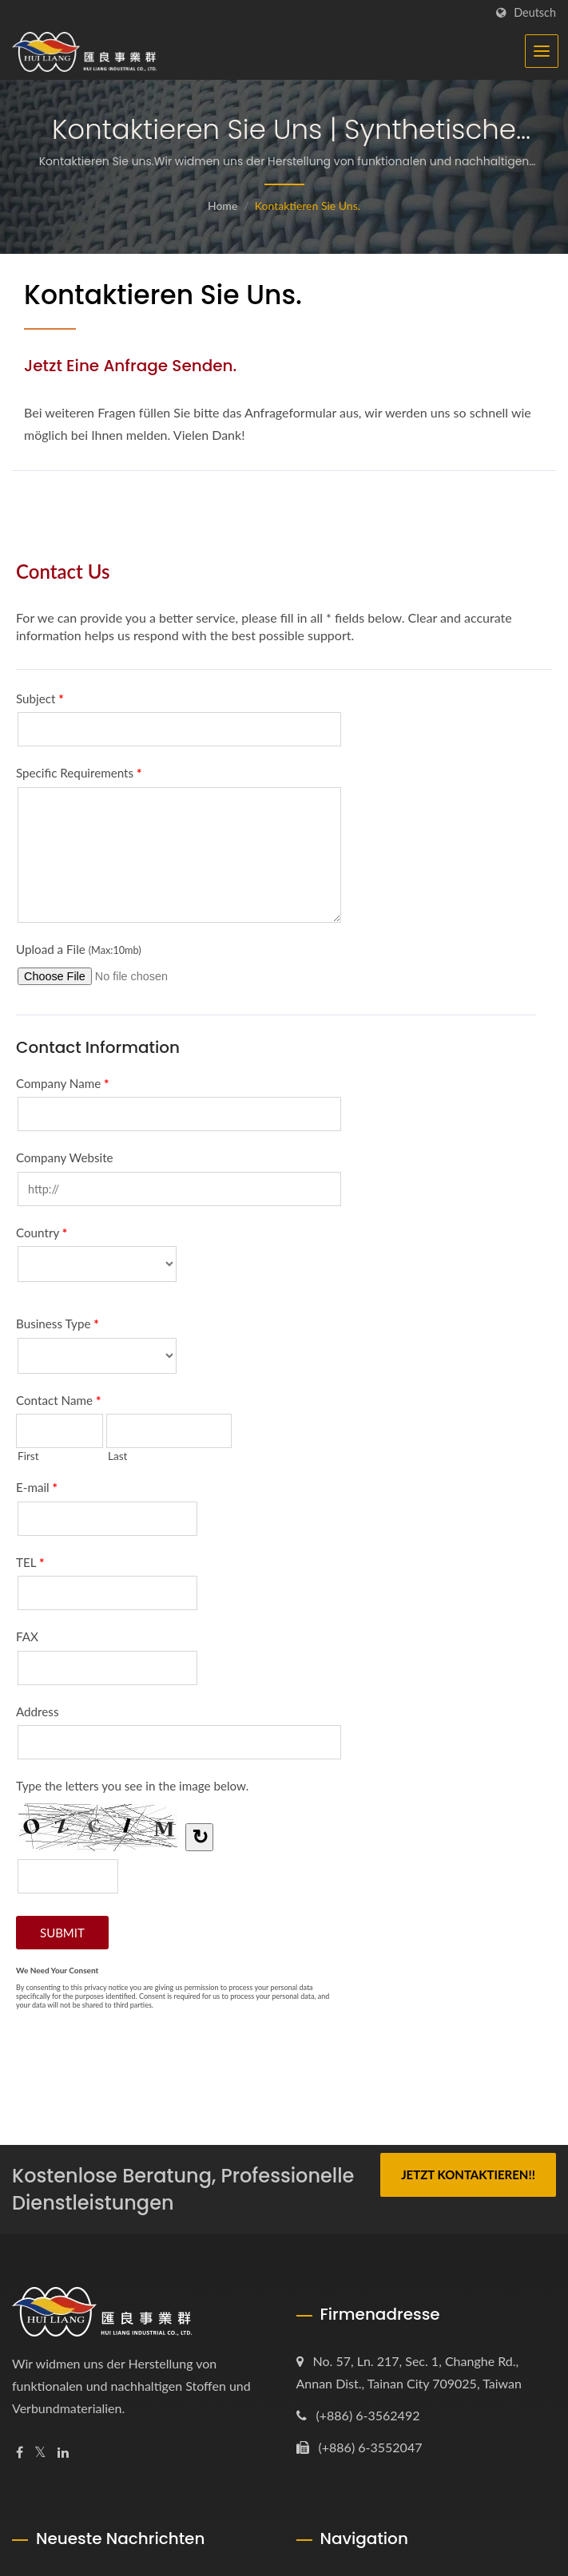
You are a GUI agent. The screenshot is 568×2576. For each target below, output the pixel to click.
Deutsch (535, 12)
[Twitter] (40, 2452)
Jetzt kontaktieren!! (468, 2174)
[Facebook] (19, 2452)
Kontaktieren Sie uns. (307, 205)
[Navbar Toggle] (541, 51)
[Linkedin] (63, 2452)
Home (222, 205)
